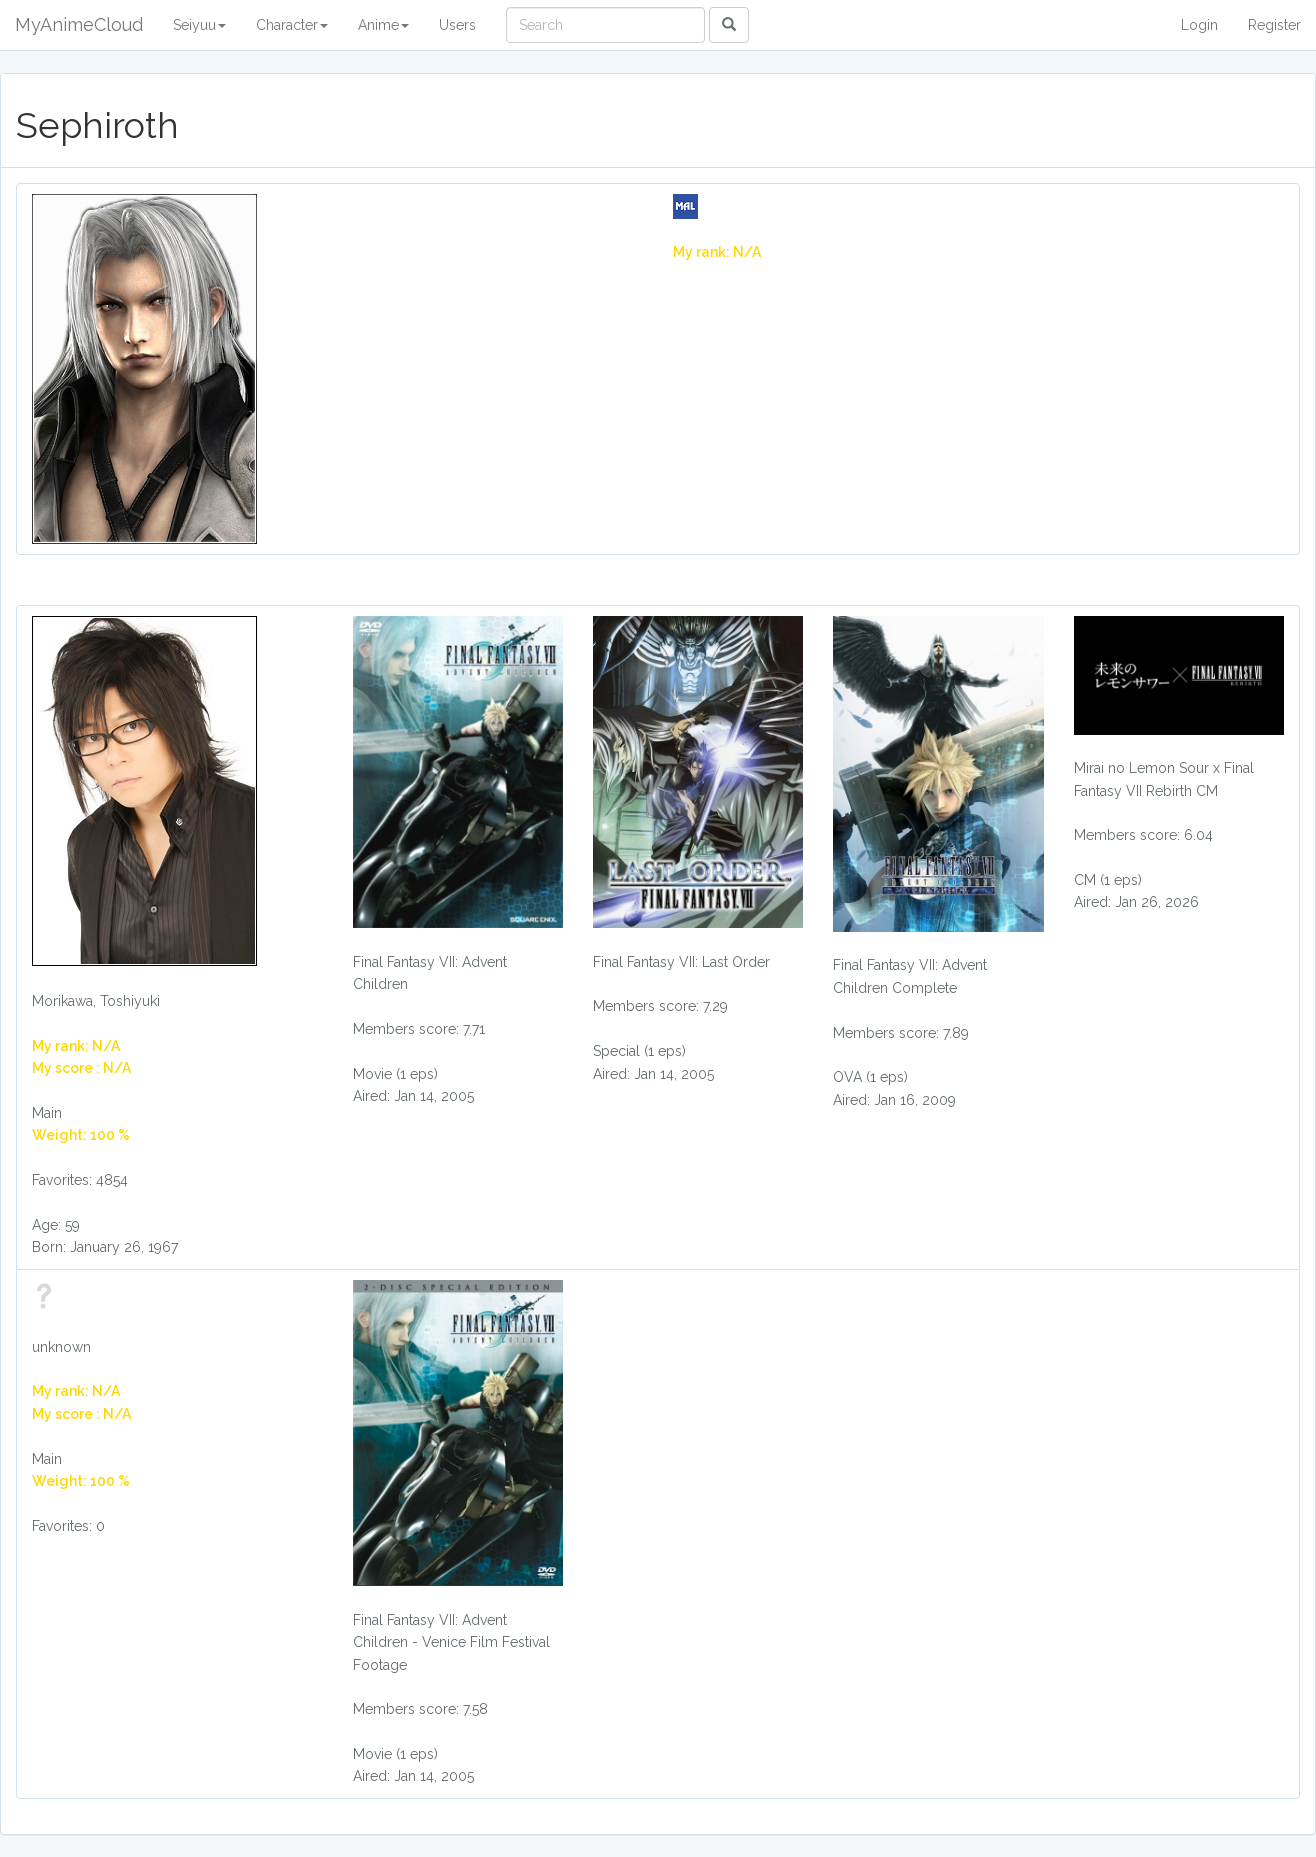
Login (1199, 25)
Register (1274, 25)
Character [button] (292, 25)
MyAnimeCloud (79, 24)
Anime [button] (383, 25)
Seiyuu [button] (199, 25)
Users (457, 25)
